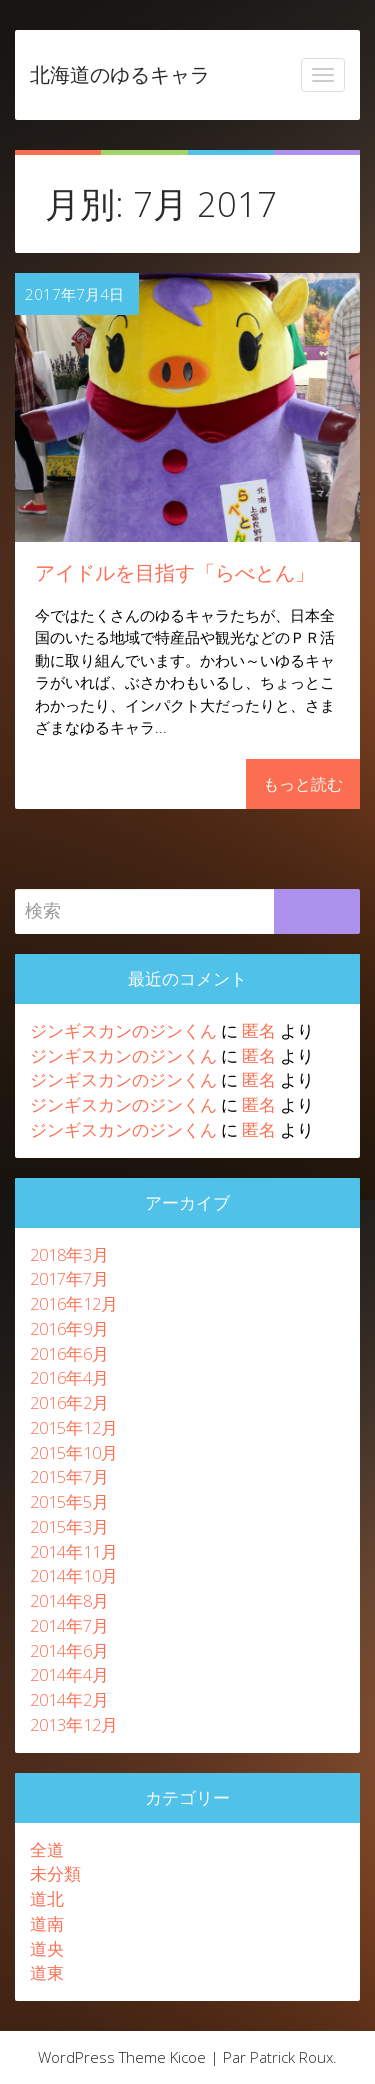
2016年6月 (69, 1353)
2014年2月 (69, 1699)
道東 (47, 1972)
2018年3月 (69, 1254)
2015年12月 (74, 1427)
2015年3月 (69, 1526)
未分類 (55, 1873)
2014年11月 (74, 1551)
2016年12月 (74, 1303)
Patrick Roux (291, 2057)
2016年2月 (69, 1402)
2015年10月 (74, 1452)
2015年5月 (69, 1501)
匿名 (259, 1030)
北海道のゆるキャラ (120, 74)
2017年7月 (69, 1278)
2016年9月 (69, 1328)
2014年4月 (69, 1674)
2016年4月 (69, 1377)
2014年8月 (69, 1600)
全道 (47, 1849)
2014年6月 (69, 1650)
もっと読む (303, 784)
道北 (47, 1898)
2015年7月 (69, 1476)
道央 (47, 1948)
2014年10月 (74, 1575)
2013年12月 (74, 1724)
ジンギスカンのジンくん (123, 1030)
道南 (47, 1923)
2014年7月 (69, 1625)
